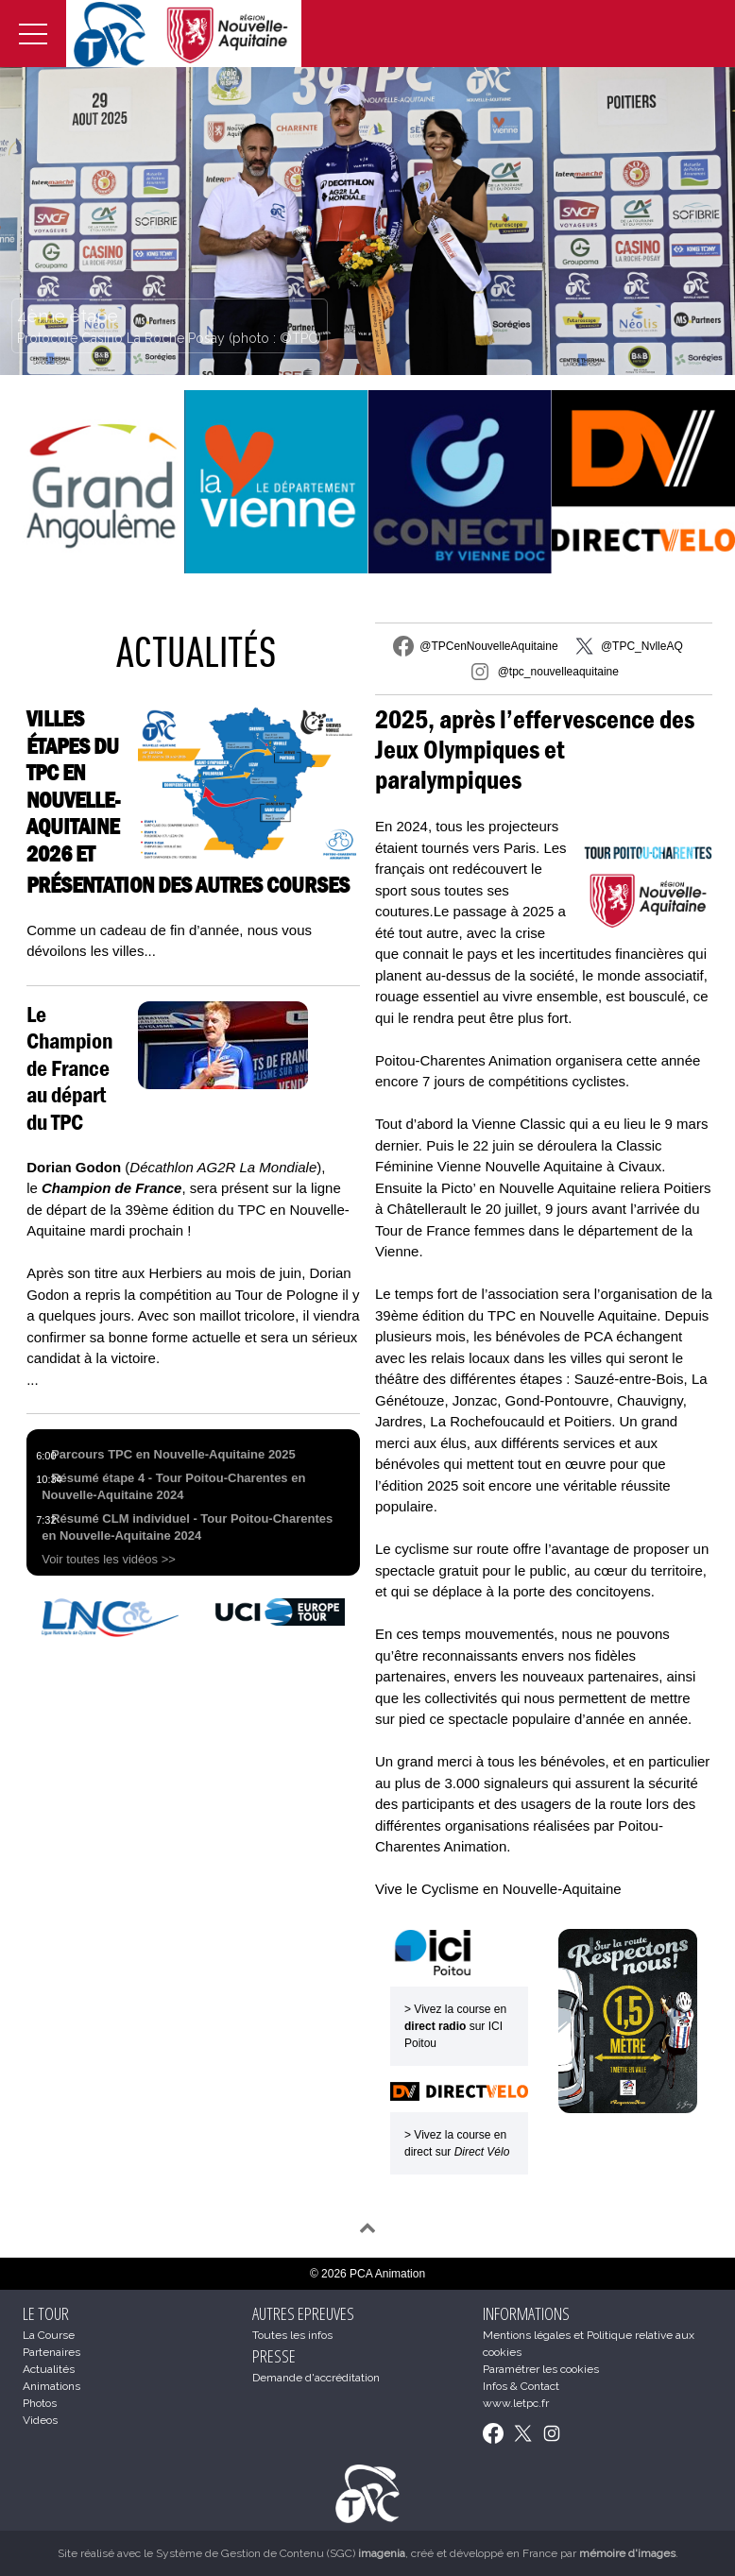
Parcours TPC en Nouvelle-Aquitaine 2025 (173, 1454)
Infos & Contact (521, 2386)
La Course (49, 2335)
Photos (40, 2403)
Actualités (196, 651)
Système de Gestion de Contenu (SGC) (280, 2553)
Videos (40, 2420)
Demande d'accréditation (316, 2377)
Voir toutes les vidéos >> (109, 1559)
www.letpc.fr (516, 2403)
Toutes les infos (292, 2335)
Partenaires (51, 2352)
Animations (51, 2386)
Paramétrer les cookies (541, 2369)
